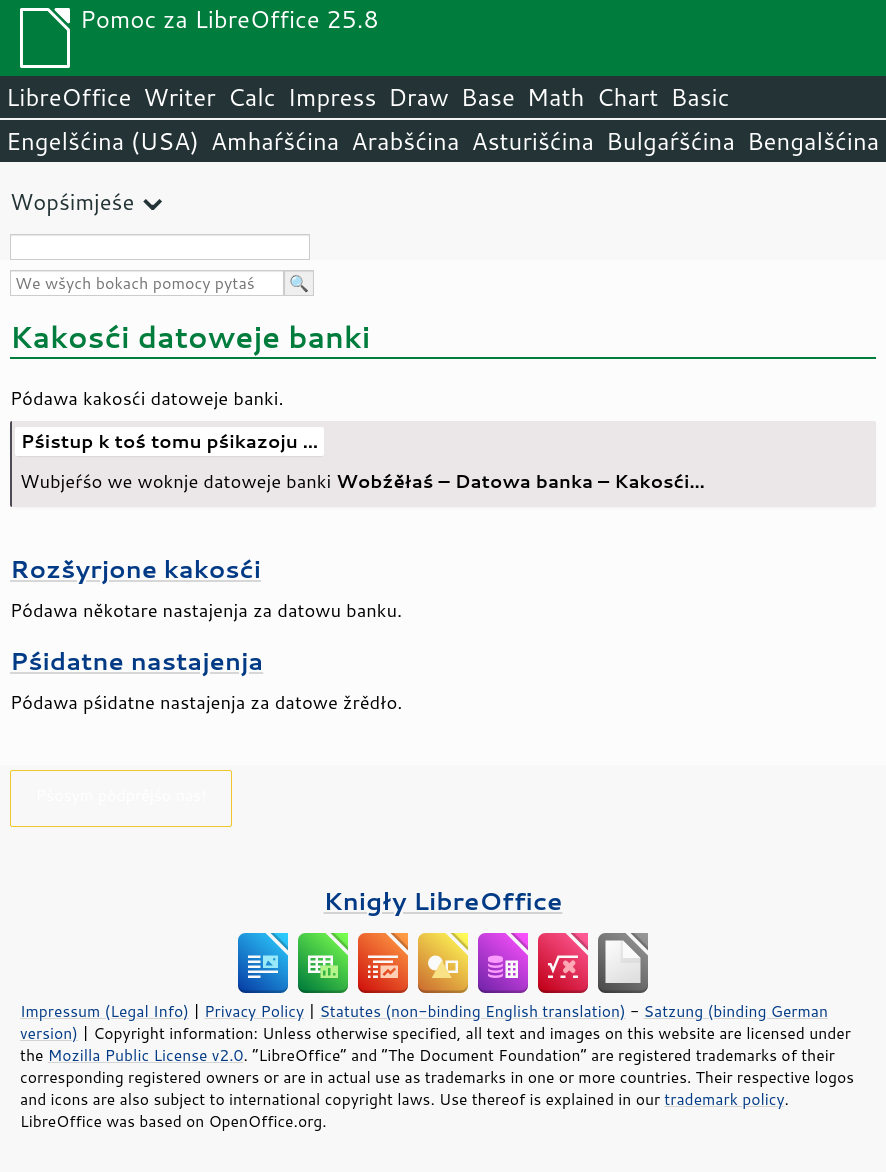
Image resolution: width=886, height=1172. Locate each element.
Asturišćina (532, 141)
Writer (179, 97)
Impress (332, 97)
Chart (627, 97)
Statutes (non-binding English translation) (472, 1011)
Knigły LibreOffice (443, 900)
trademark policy (724, 1099)
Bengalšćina (813, 141)
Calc (252, 97)
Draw (418, 97)
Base (488, 97)
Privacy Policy (254, 1011)
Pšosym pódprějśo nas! (121, 794)
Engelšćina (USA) (102, 141)
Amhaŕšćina (275, 141)
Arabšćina (405, 141)
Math (556, 97)
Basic (699, 97)
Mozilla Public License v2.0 (146, 1055)
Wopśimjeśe (72, 201)
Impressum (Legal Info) (104, 1011)
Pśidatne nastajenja (136, 660)
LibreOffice (68, 97)
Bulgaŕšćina (670, 141)
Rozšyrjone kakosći (135, 568)
